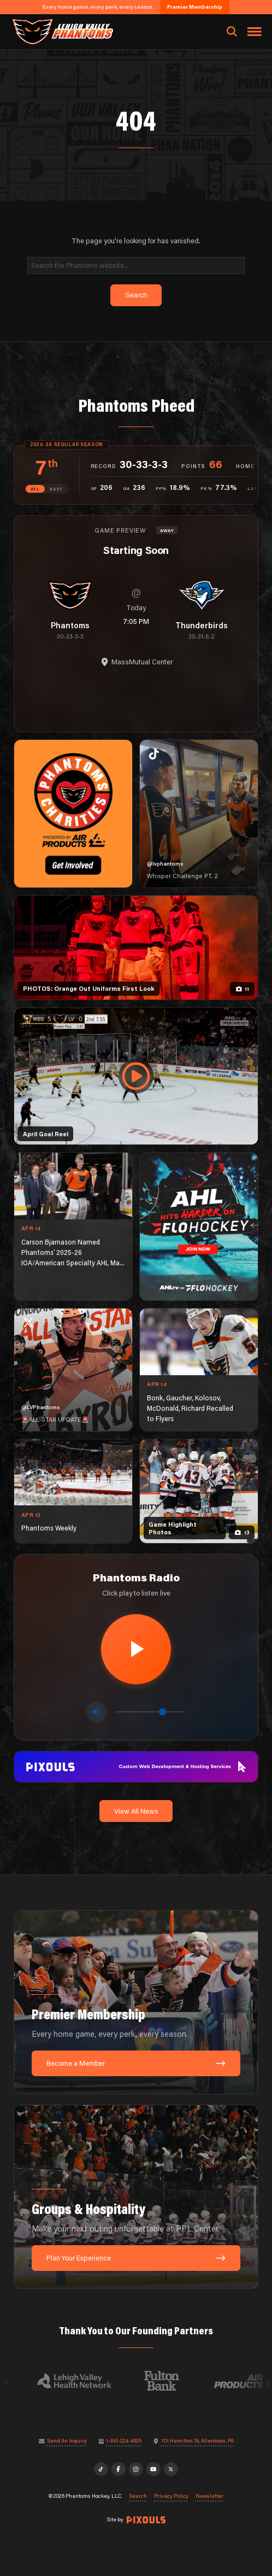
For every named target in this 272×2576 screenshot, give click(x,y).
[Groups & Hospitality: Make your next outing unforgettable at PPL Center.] (136, 2197)
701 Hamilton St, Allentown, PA (197, 2441)
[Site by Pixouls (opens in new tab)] (146, 2520)
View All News (136, 1811)
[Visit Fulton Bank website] (166, 2381)
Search (138, 2496)
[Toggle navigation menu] (254, 31)
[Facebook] (118, 2469)
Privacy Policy (171, 2496)
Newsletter (209, 2496)
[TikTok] (101, 2469)
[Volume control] (150, 1712)
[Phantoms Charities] (73, 813)
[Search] (136, 265)
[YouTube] (153, 2469)
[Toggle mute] (96, 1712)
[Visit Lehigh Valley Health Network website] (79, 2381)
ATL (35, 489)
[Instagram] (136, 2469)
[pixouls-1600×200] (136, 1765)
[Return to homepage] (61, 31)
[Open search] (232, 31)
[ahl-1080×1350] (199, 1226)
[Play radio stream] (136, 1649)
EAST (56, 489)
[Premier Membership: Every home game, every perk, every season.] (136, 2002)
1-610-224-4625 (123, 2441)
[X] (171, 2469)
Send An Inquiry (67, 2441)
